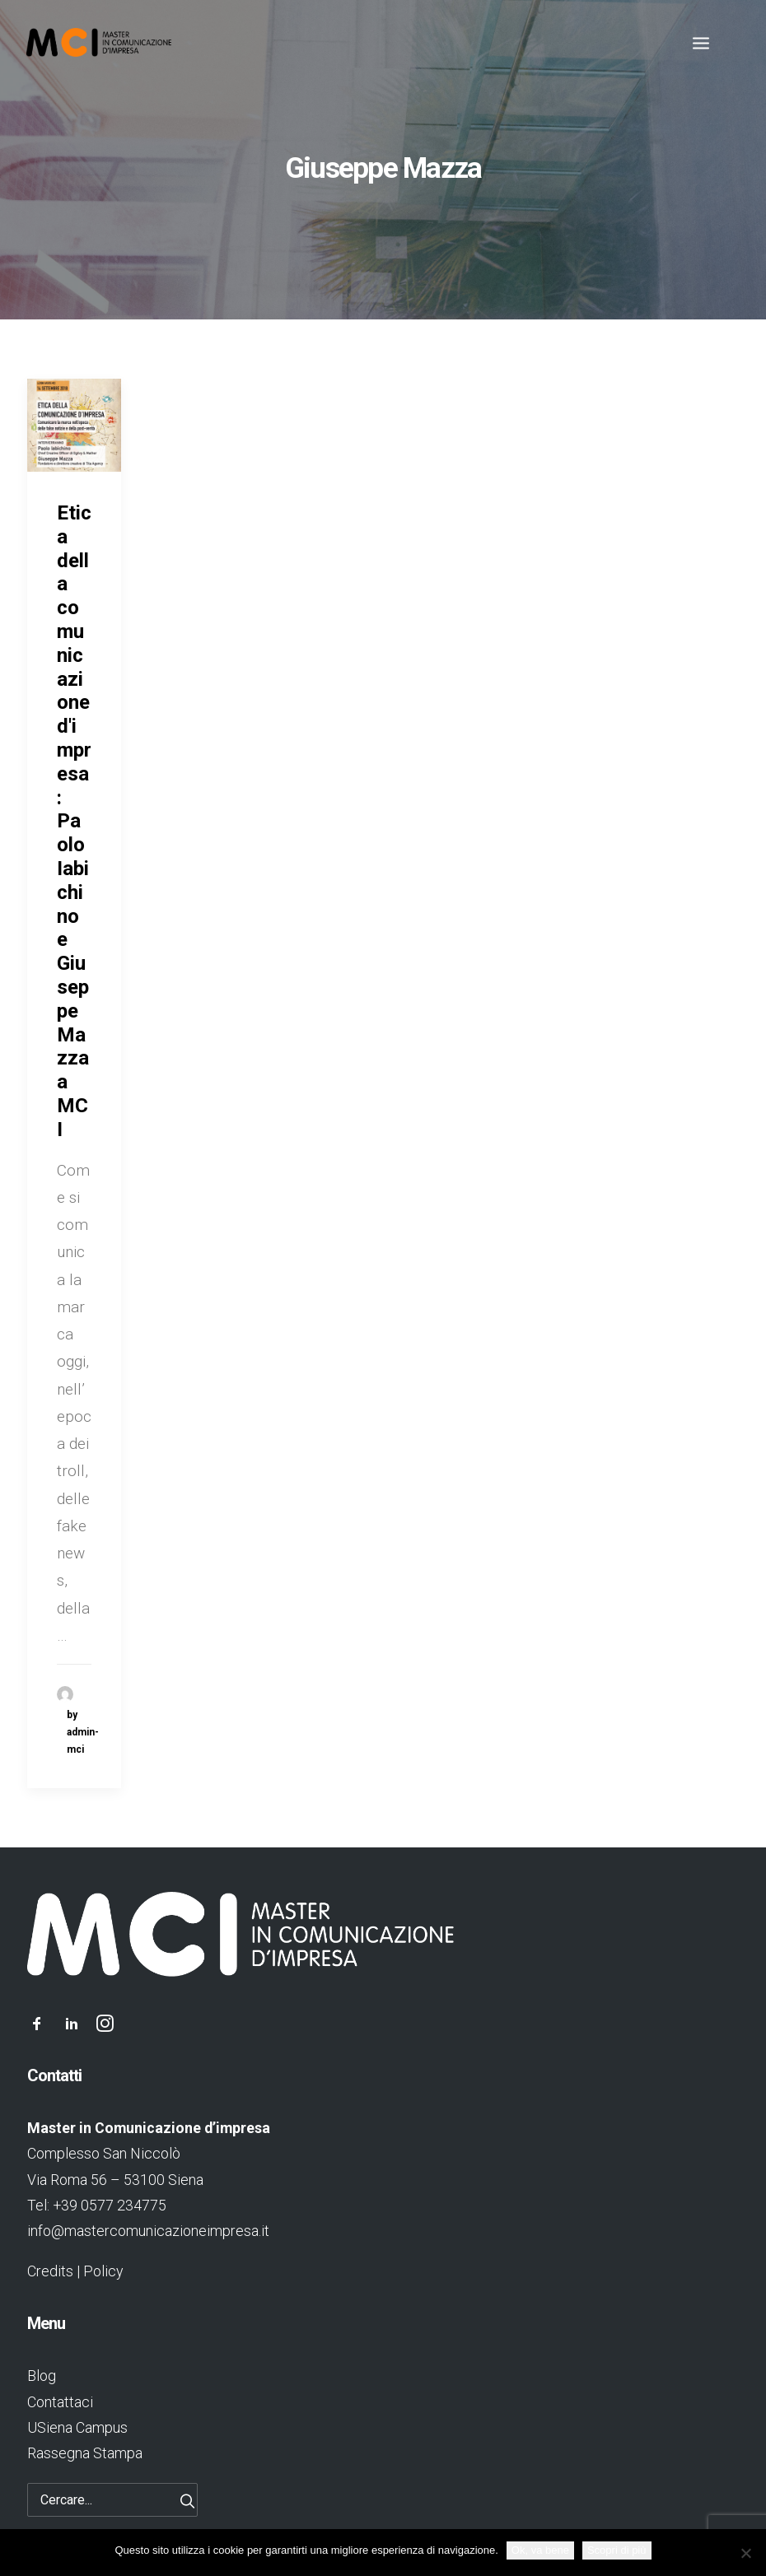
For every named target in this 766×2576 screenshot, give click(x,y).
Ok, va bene (540, 2550)
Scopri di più (617, 2550)
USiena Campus (77, 2427)
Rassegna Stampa (84, 2453)
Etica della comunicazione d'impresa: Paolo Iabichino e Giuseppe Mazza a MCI (74, 821)
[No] (745, 2553)
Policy (103, 2271)
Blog (41, 2375)
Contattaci (60, 2402)
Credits (50, 2271)
